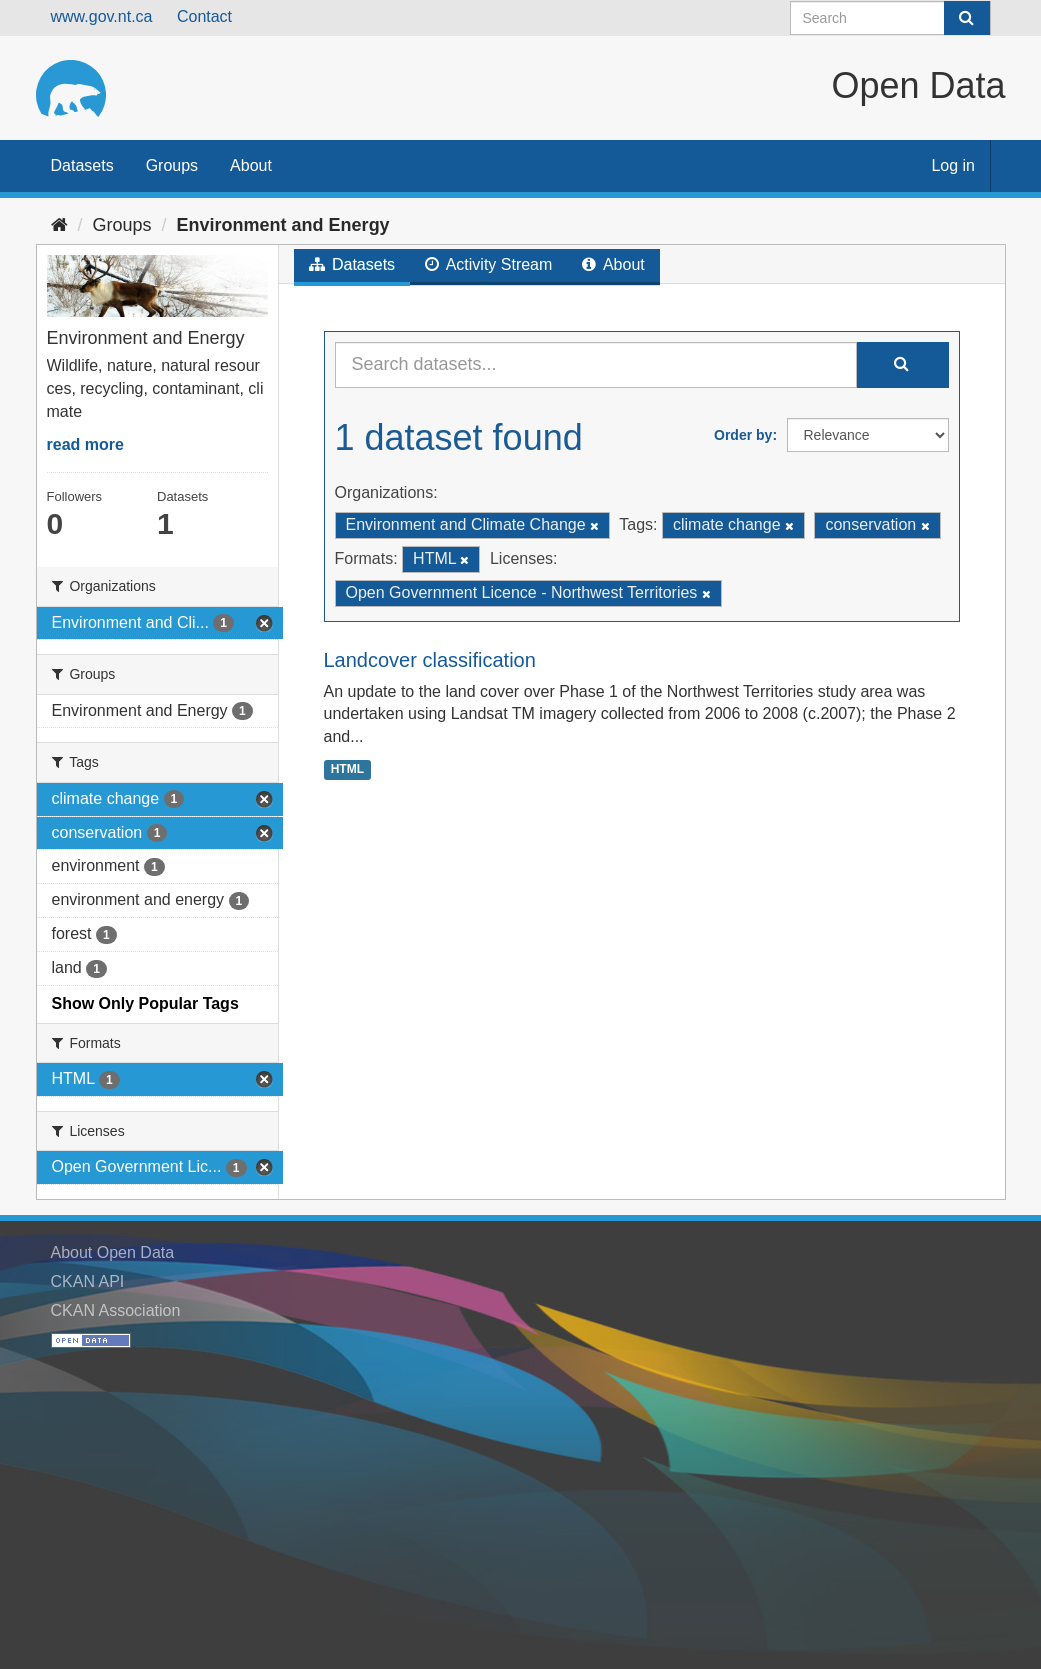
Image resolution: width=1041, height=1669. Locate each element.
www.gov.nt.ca (102, 16)
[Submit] (967, 18)
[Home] (59, 225)
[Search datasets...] (596, 365)
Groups (172, 165)
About (251, 165)
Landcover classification (430, 660)
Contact (204, 16)
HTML (347, 769)
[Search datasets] (890, 18)
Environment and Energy (283, 225)
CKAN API (88, 1281)
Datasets (82, 165)
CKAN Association (116, 1310)
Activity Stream (488, 264)
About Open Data (113, 1252)
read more (85, 444)
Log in (953, 165)
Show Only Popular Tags (145, 1003)
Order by (743, 435)
